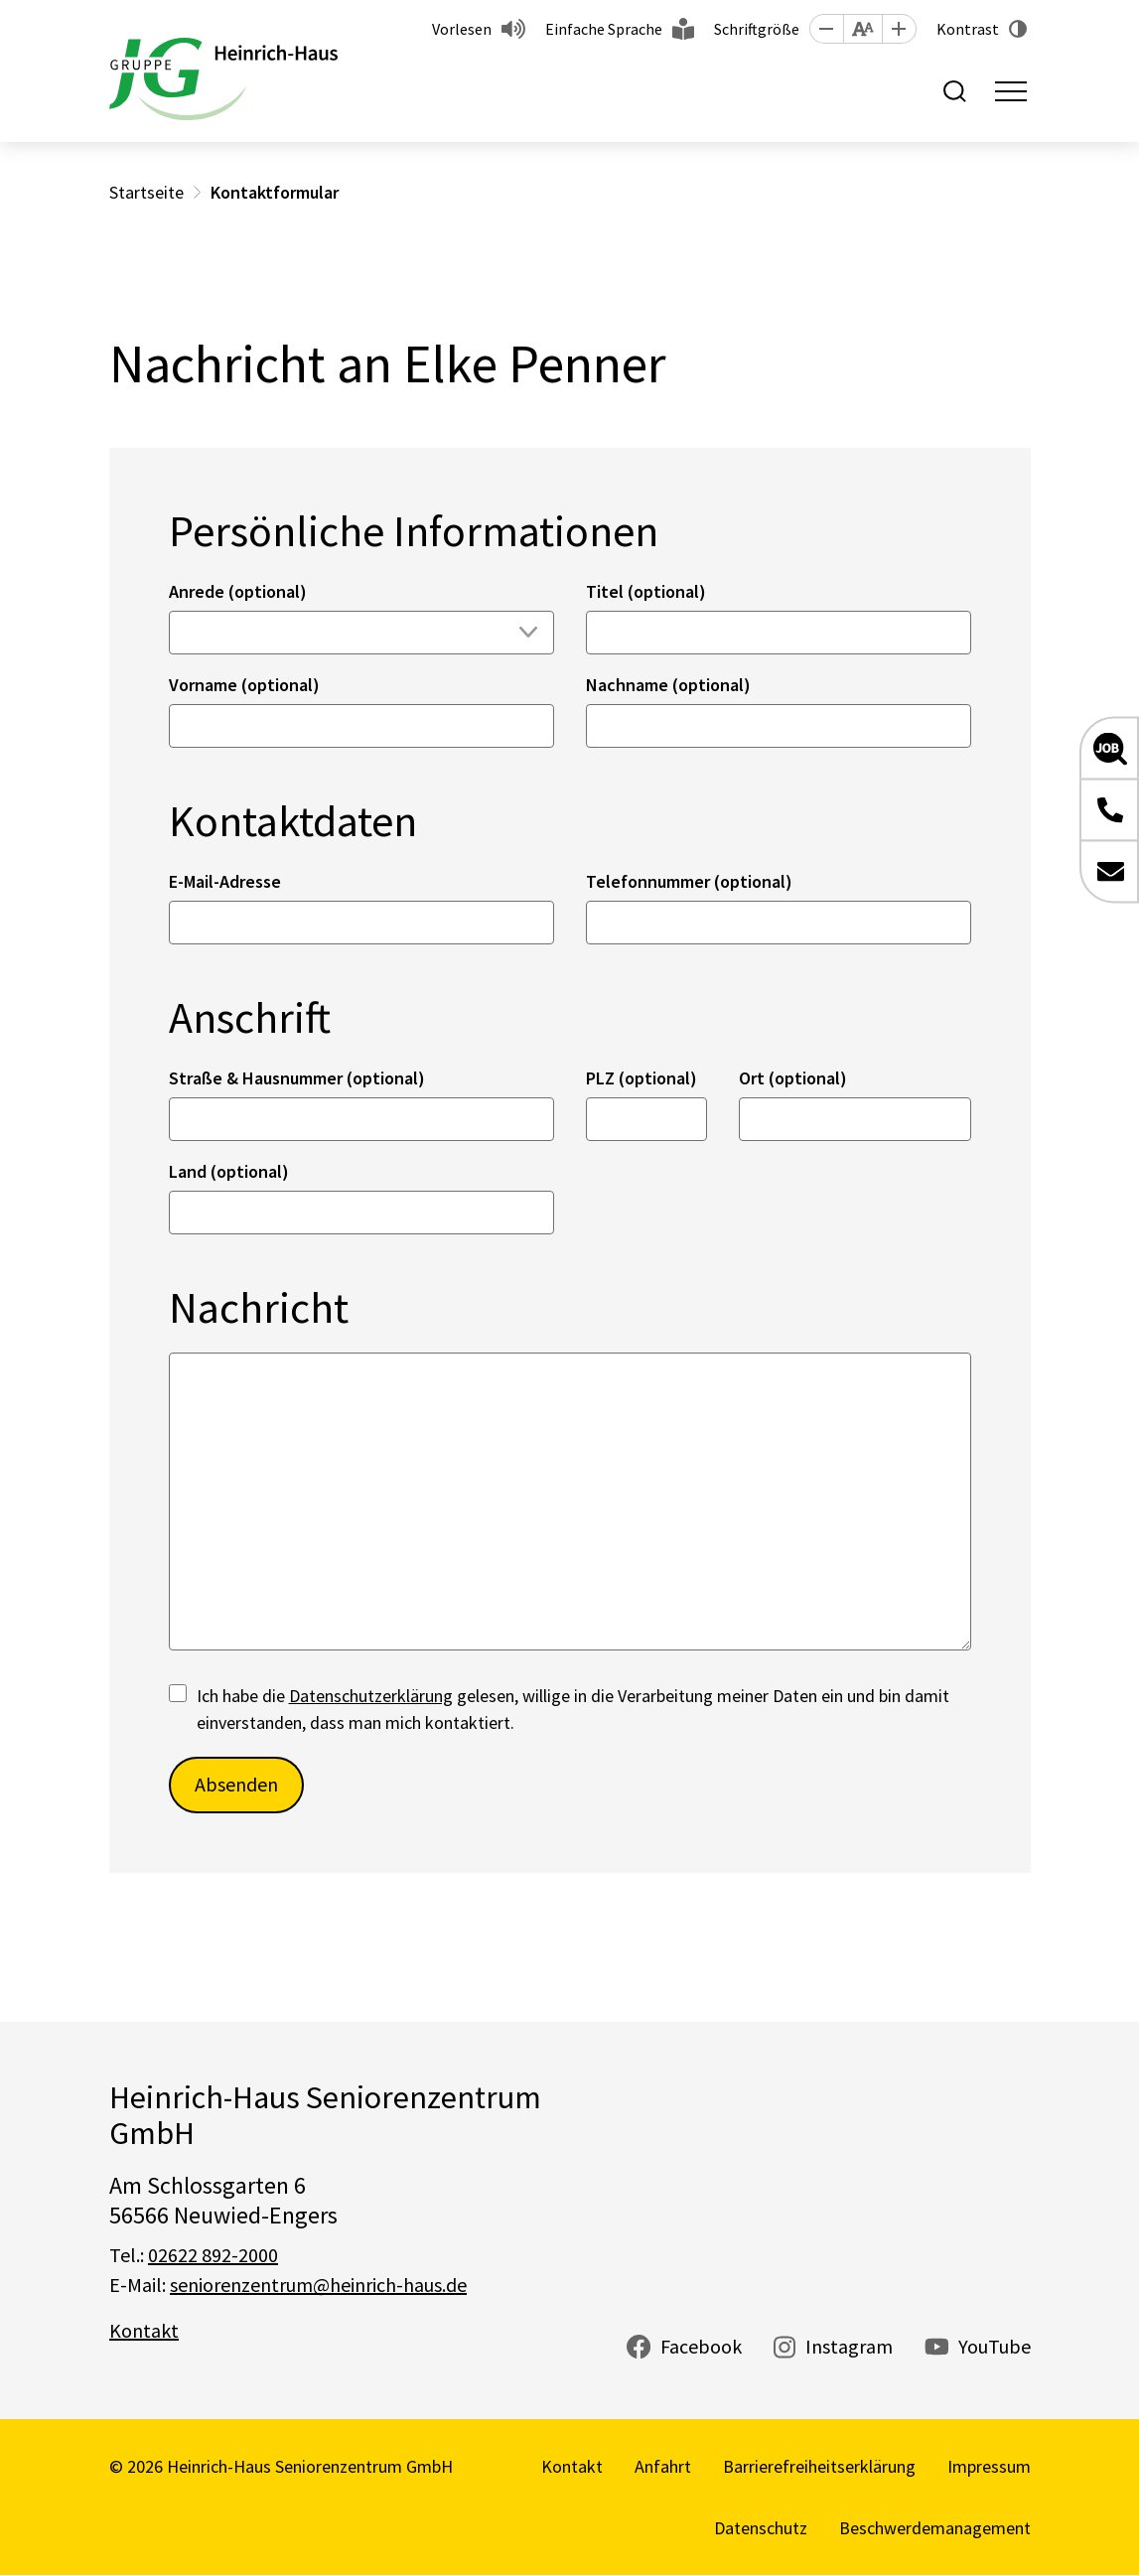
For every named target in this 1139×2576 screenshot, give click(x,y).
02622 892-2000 (213, 2254)
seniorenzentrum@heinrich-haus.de (318, 2284)
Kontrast (967, 29)
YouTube (994, 2346)
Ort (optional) (793, 1078)
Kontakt (144, 2330)
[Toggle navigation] (1011, 91)
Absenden (236, 1784)
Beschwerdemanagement (935, 2527)
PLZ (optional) (641, 1078)
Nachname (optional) (668, 684)
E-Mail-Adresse (225, 881)
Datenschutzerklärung (371, 1695)
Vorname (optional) (244, 684)
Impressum (989, 2466)
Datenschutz (760, 2527)
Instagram (849, 2346)
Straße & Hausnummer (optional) (297, 1078)
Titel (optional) (646, 591)
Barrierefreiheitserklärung (819, 2466)
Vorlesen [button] (462, 29)
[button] (826, 29)
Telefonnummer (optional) (689, 881)
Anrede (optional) (238, 591)
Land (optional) (229, 1171)
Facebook (701, 2346)
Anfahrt (663, 2466)
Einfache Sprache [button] (603, 29)
